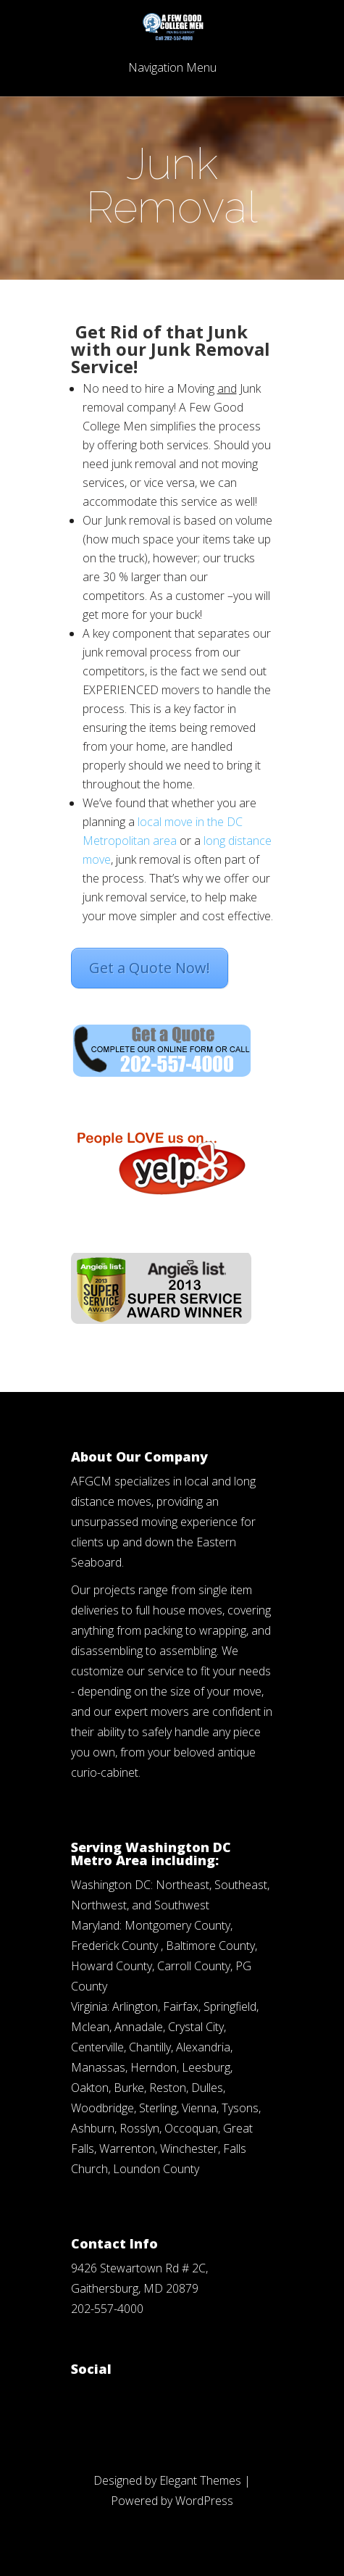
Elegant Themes (200, 2480)
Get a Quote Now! (149, 968)
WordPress (204, 2501)
